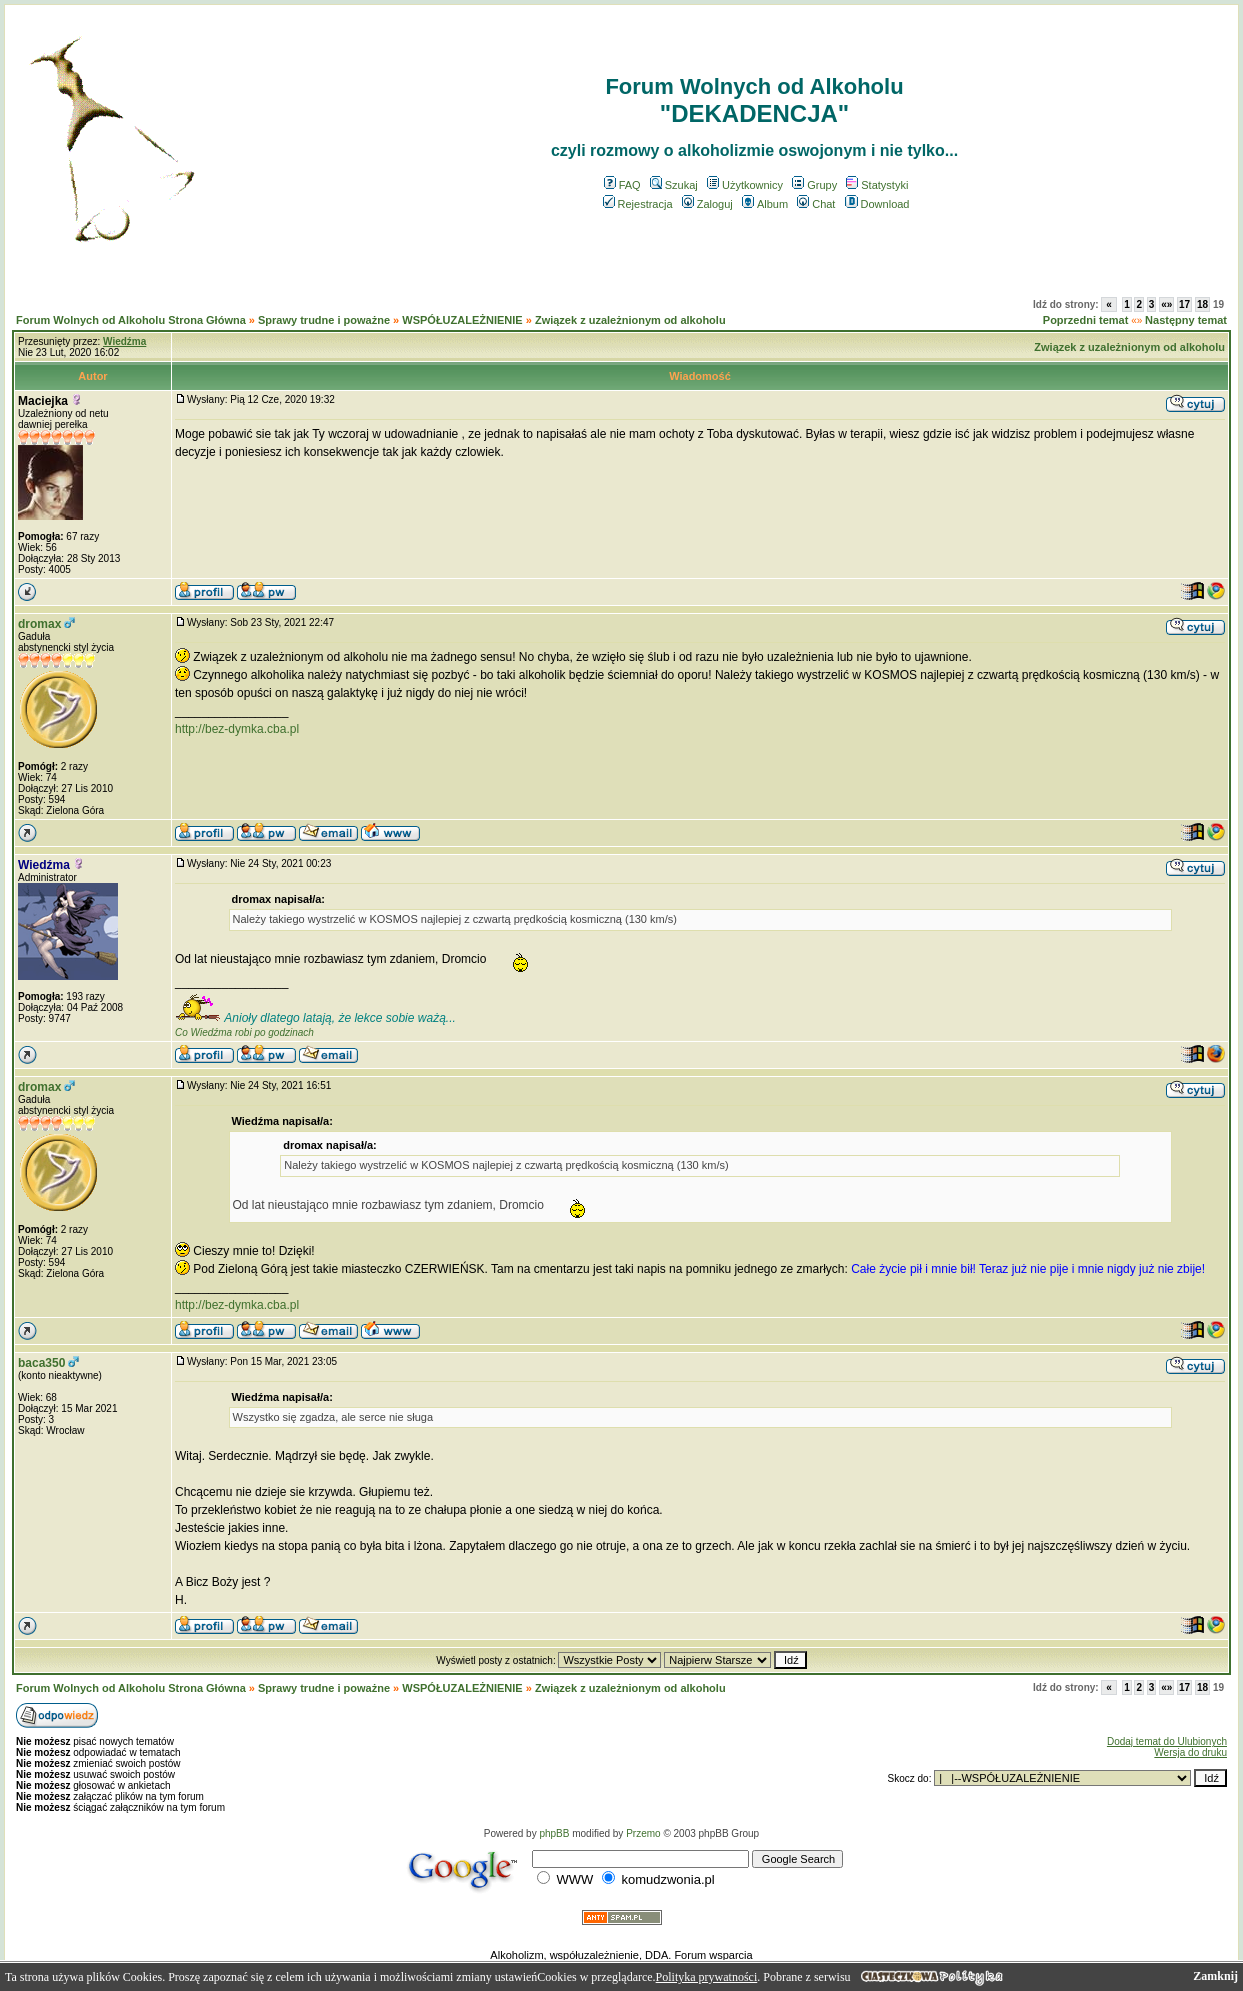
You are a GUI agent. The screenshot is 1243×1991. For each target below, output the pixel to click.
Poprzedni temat (1086, 320)
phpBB (554, 1833)
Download (877, 204)
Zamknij (1215, 1976)
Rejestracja (638, 204)
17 (1184, 304)
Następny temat (1186, 320)
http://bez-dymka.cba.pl (237, 729)
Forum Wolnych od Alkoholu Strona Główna (131, 320)
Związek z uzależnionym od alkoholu (630, 320)
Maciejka (43, 401)
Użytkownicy (745, 185)
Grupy (814, 185)
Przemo (643, 1833)
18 (1202, 304)
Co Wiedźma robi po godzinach (244, 1032)
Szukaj (674, 185)
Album (765, 204)
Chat (816, 204)
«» (1166, 304)
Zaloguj (707, 204)
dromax (39, 624)
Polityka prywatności (707, 1977)
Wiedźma (44, 865)
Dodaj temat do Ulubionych (1167, 1741)
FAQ (622, 185)
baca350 (41, 1363)
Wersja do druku (1190, 1752)
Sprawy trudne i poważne (324, 320)
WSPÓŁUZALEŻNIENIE (462, 320)
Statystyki (877, 185)
